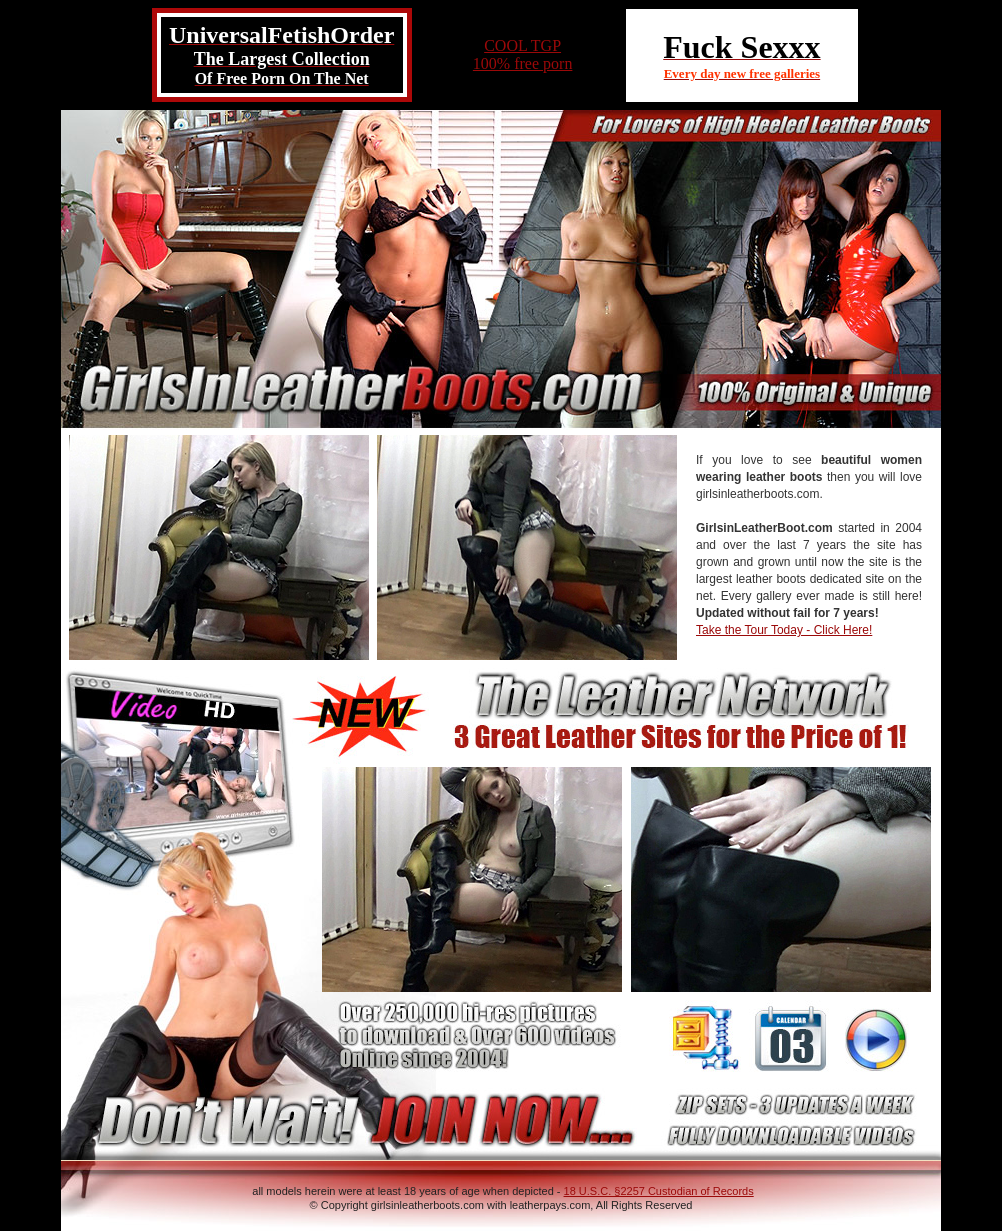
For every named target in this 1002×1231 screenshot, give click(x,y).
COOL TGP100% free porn (523, 54)
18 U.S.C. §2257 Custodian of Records (659, 1191)
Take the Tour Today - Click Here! (784, 630)
